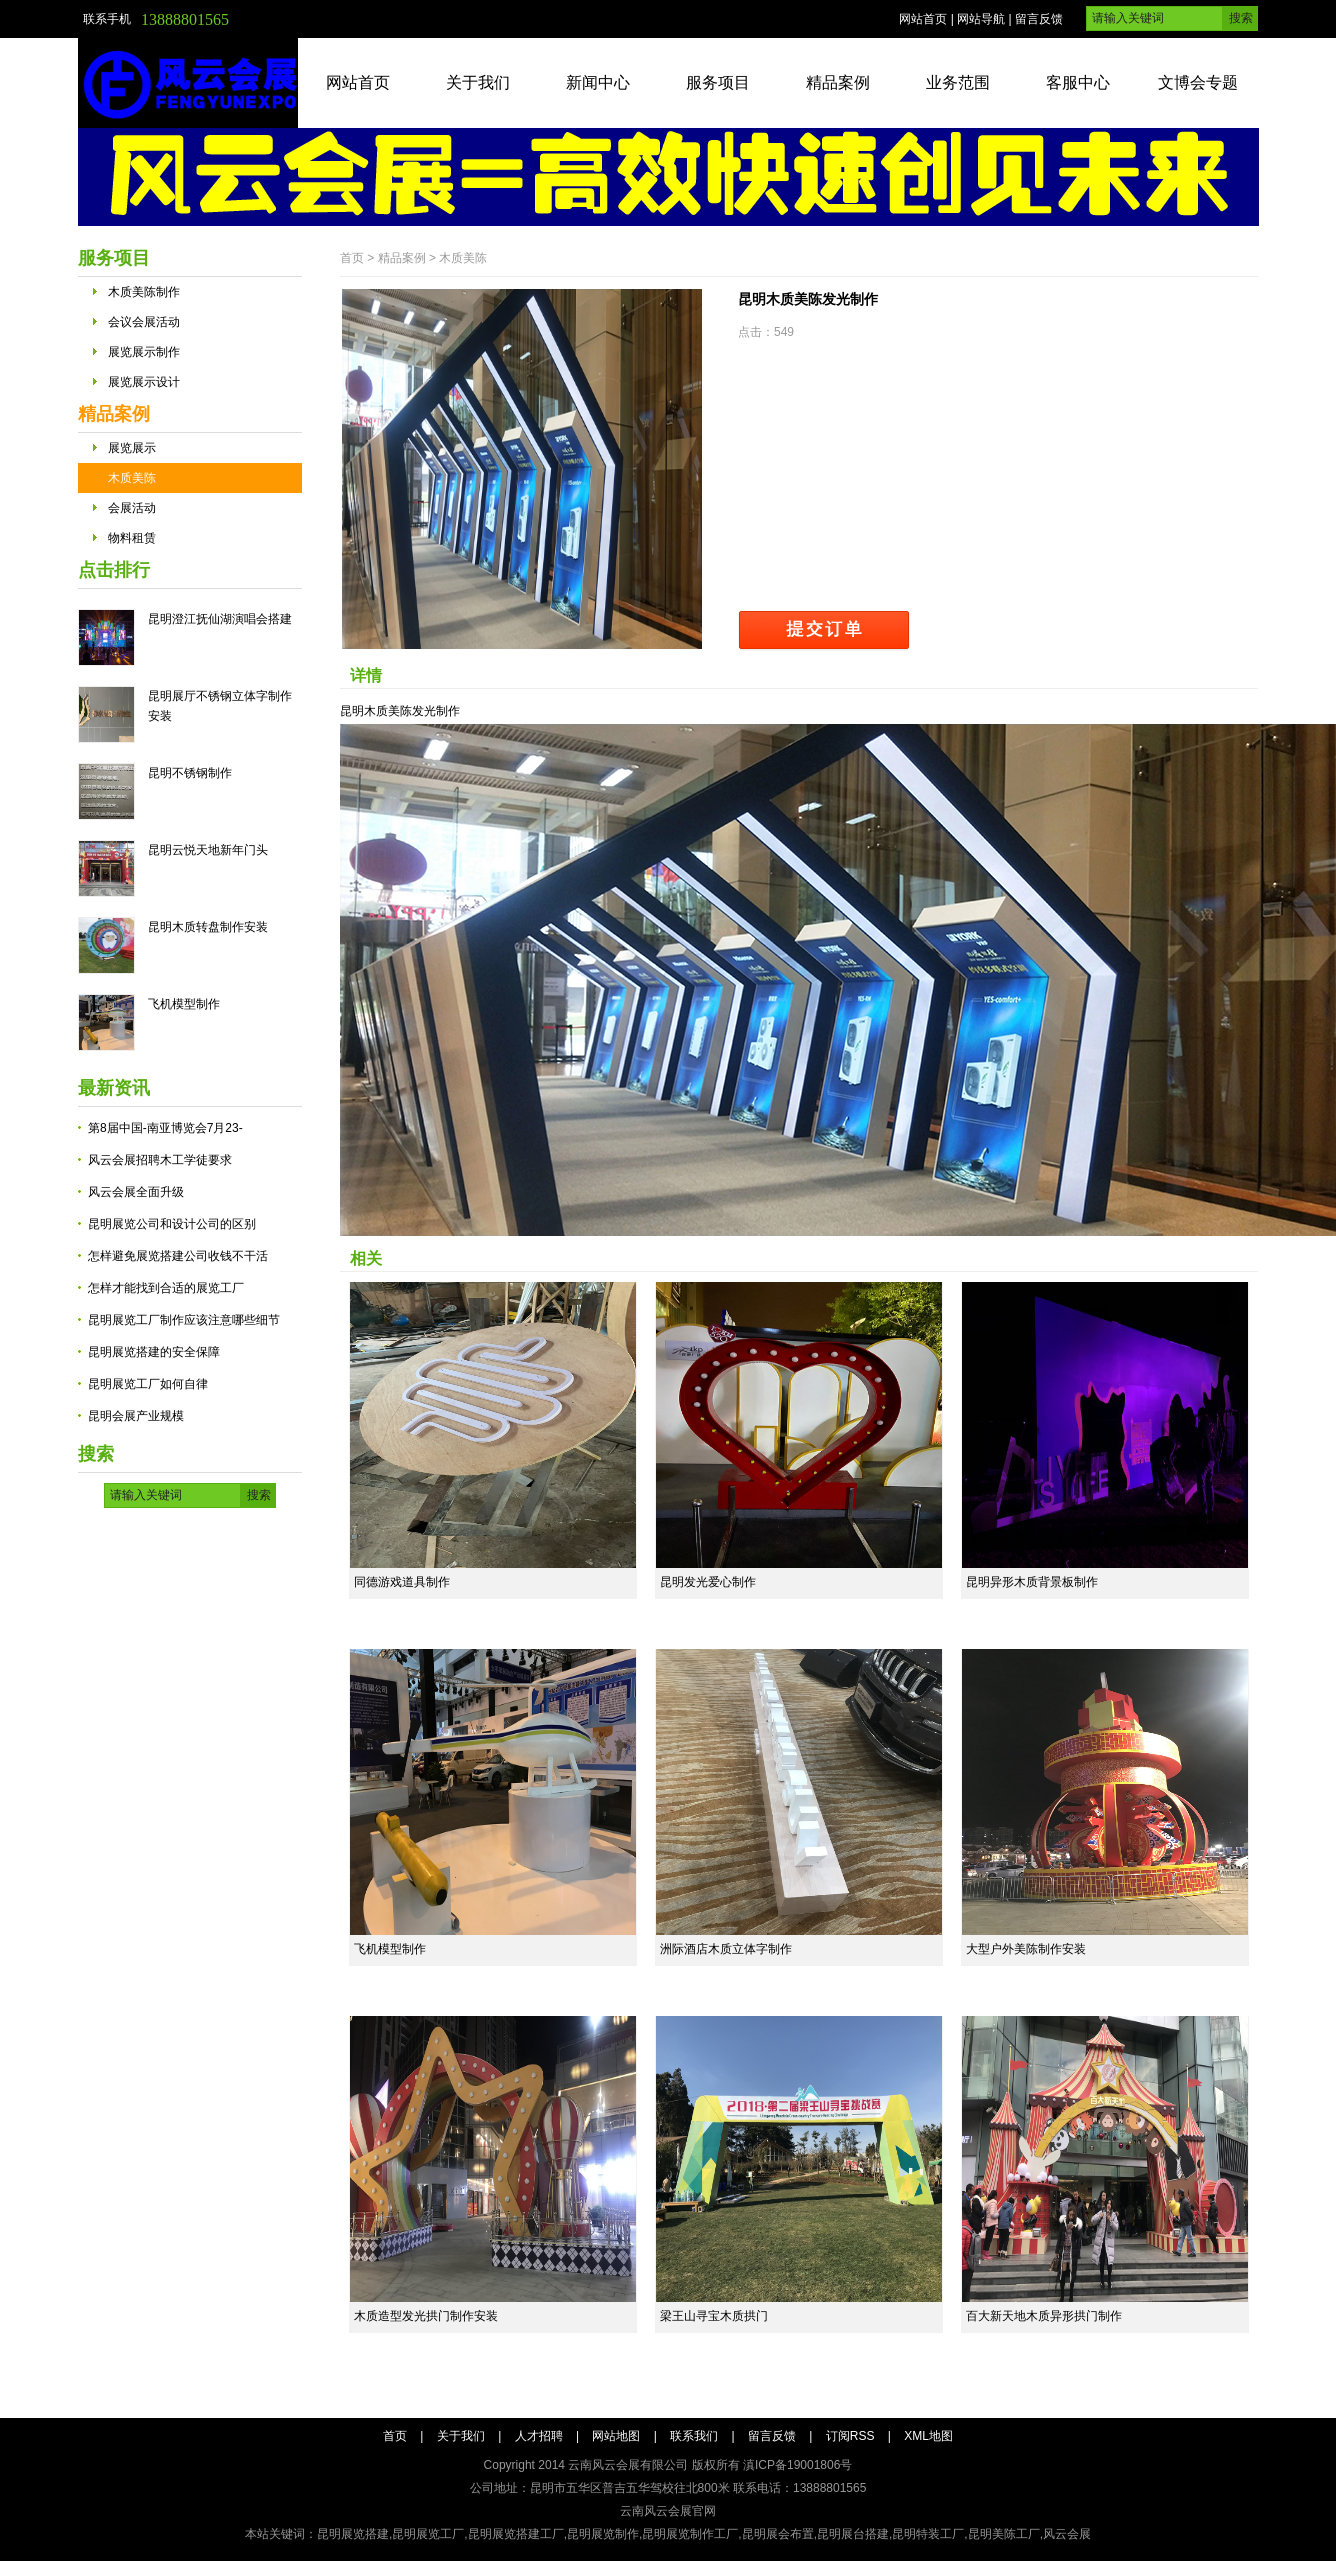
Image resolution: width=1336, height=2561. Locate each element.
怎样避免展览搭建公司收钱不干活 (178, 1256)
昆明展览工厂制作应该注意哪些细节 (184, 1320)
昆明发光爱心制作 (708, 1582)
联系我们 (694, 2436)
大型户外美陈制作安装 (1026, 1949)
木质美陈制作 (144, 292)
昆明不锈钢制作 (190, 773)
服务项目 (718, 82)
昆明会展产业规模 (136, 1416)
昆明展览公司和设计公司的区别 (172, 1224)
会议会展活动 (144, 322)
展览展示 (132, 448)
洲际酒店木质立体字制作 (726, 1949)
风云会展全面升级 (136, 1192)
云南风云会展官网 (668, 2511)
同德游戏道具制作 (402, 1582)
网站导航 (981, 19)
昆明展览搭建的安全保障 (154, 1352)
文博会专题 (1198, 82)
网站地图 (616, 2436)
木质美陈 (132, 478)
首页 (352, 258)
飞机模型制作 (184, 1004)
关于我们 (478, 82)
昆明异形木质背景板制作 (1032, 1582)
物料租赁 (132, 538)
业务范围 (958, 82)
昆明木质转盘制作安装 (208, 927)
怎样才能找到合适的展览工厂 (166, 1288)
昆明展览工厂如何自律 (148, 1384)
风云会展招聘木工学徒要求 (160, 1160)
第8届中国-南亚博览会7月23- (165, 1128)
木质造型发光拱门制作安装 (426, 2316)
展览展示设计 (144, 382)
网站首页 (923, 19)
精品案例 (838, 82)
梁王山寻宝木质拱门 (714, 2316)
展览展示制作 (144, 352)
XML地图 (928, 2436)
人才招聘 (539, 2436)
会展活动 (132, 508)
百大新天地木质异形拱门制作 (1044, 2316)
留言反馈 (1039, 19)
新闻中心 (598, 82)
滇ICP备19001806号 (797, 2465)
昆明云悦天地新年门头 (208, 850)
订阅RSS (850, 2436)
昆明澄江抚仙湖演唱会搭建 (220, 619)
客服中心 (1078, 82)
